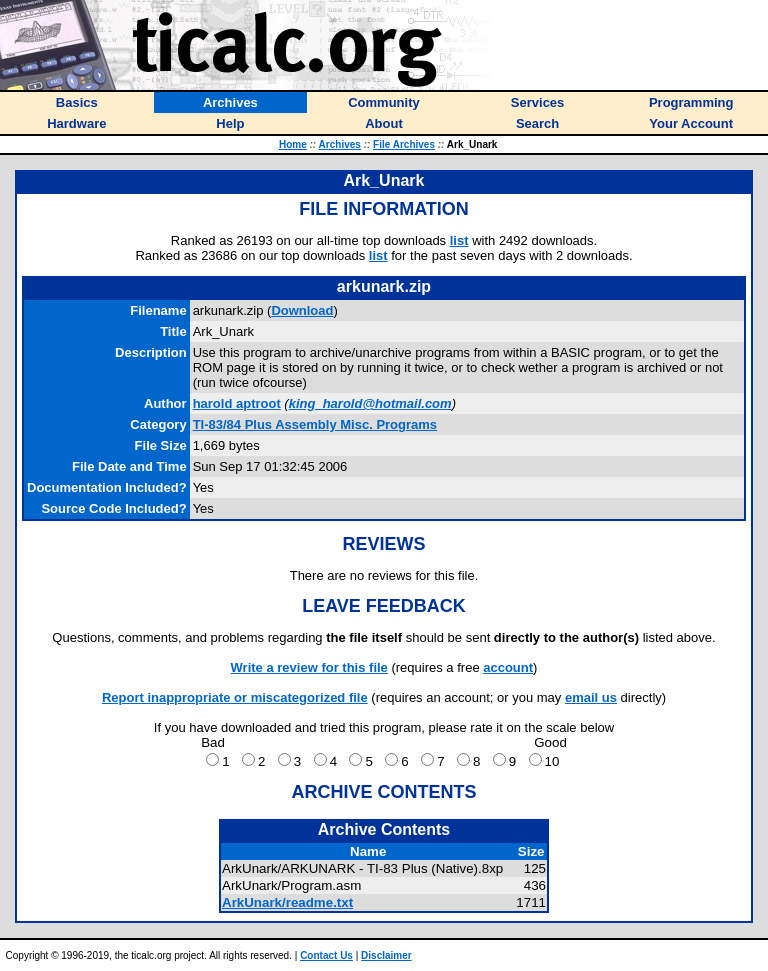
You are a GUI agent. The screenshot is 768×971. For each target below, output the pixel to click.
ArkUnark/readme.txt (287, 902)
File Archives (404, 144)
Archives (340, 144)
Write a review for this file (309, 667)
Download (302, 310)
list (459, 240)
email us (591, 697)
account (508, 667)
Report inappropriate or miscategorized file (235, 697)
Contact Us (326, 955)
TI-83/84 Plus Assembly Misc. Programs (315, 424)
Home (293, 144)
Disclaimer (386, 955)
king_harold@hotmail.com (370, 403)
